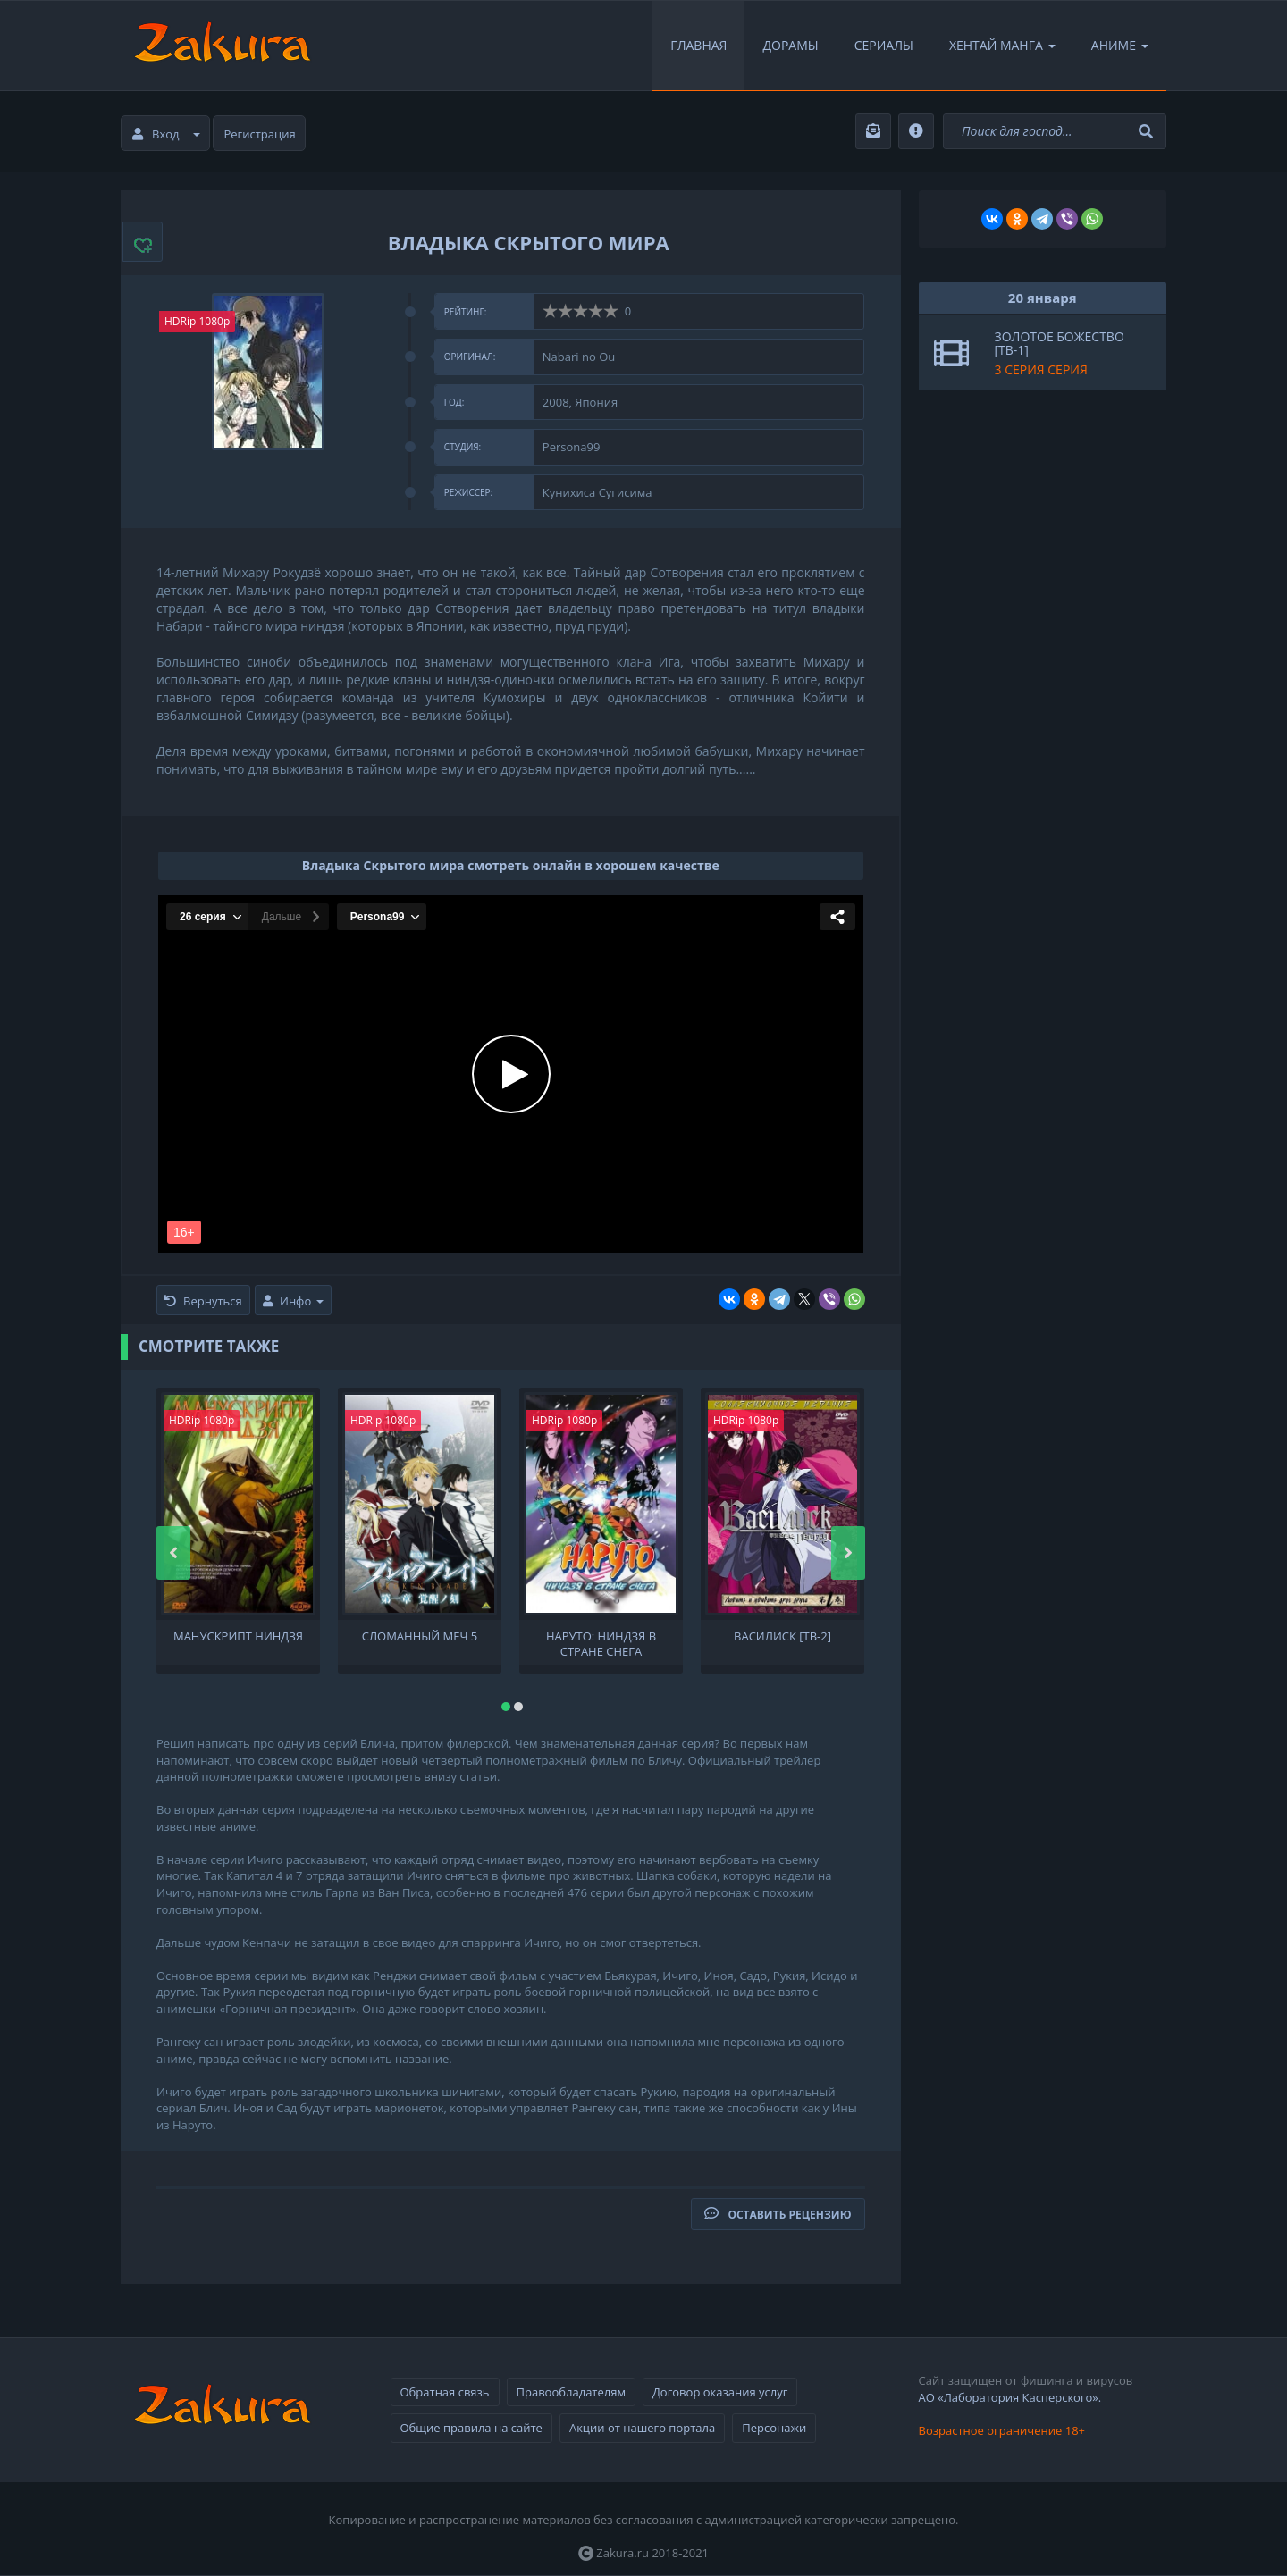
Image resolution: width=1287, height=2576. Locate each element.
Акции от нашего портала (642, 2428)
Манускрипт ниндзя (238, 1636)
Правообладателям (571, 2392)
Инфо (293, 1301)
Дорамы (790, 45)
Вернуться (203, 1301)
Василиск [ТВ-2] (782, 1636)
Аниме (1119, 45)
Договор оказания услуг (719, 2392)
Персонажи (774, 2428)
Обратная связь (445, 2392)
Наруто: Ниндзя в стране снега (601, 1642)
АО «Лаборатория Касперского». (1010, 2397)
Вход (166, 134)
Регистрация (260, 134)
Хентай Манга (1002, 45)
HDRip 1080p (197, 321)
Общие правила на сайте (471, 2428)
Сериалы (883, 45)
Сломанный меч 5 (420, 1636)
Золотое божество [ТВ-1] (1059, 343)
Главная (698, 45)
